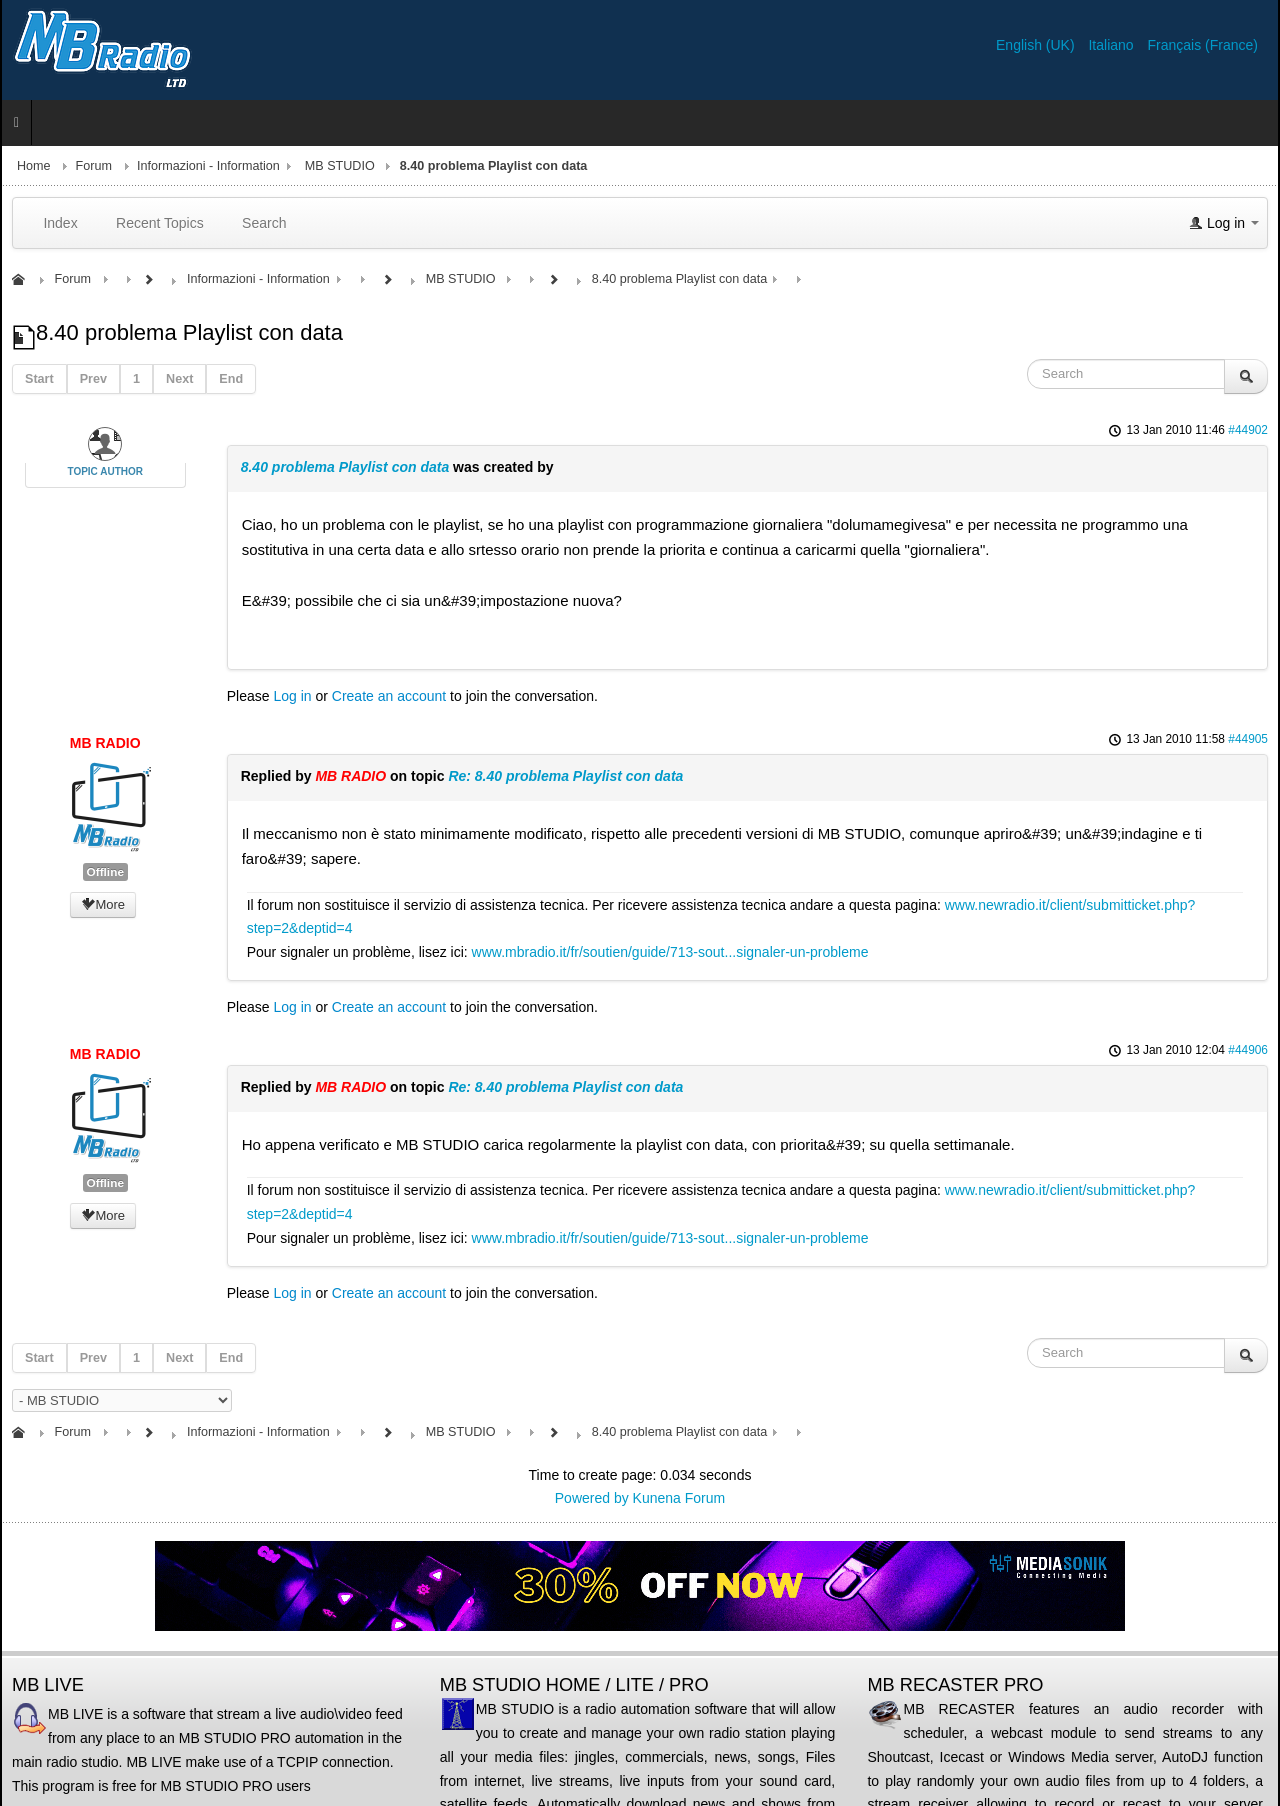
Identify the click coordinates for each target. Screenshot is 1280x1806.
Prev (93, 379)
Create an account (389, 696)
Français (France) (1203, 45)
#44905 (1248, 739)
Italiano (1112, 45)
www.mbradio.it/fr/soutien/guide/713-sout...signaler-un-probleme (670, 952)
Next (179, 379)
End (231, 379)
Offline (105, 872)
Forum (94, 166)
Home (34, 166)
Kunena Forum (679, 1498)
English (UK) (1037, 45)
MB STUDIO (340, 166)
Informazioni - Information (208, 166)
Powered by (592, 1498)
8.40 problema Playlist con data (345, 467)
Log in (292, 696)
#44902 (1248, 430)
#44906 (1248, 1050)
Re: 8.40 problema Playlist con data (565, 776)
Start (39, 379)
